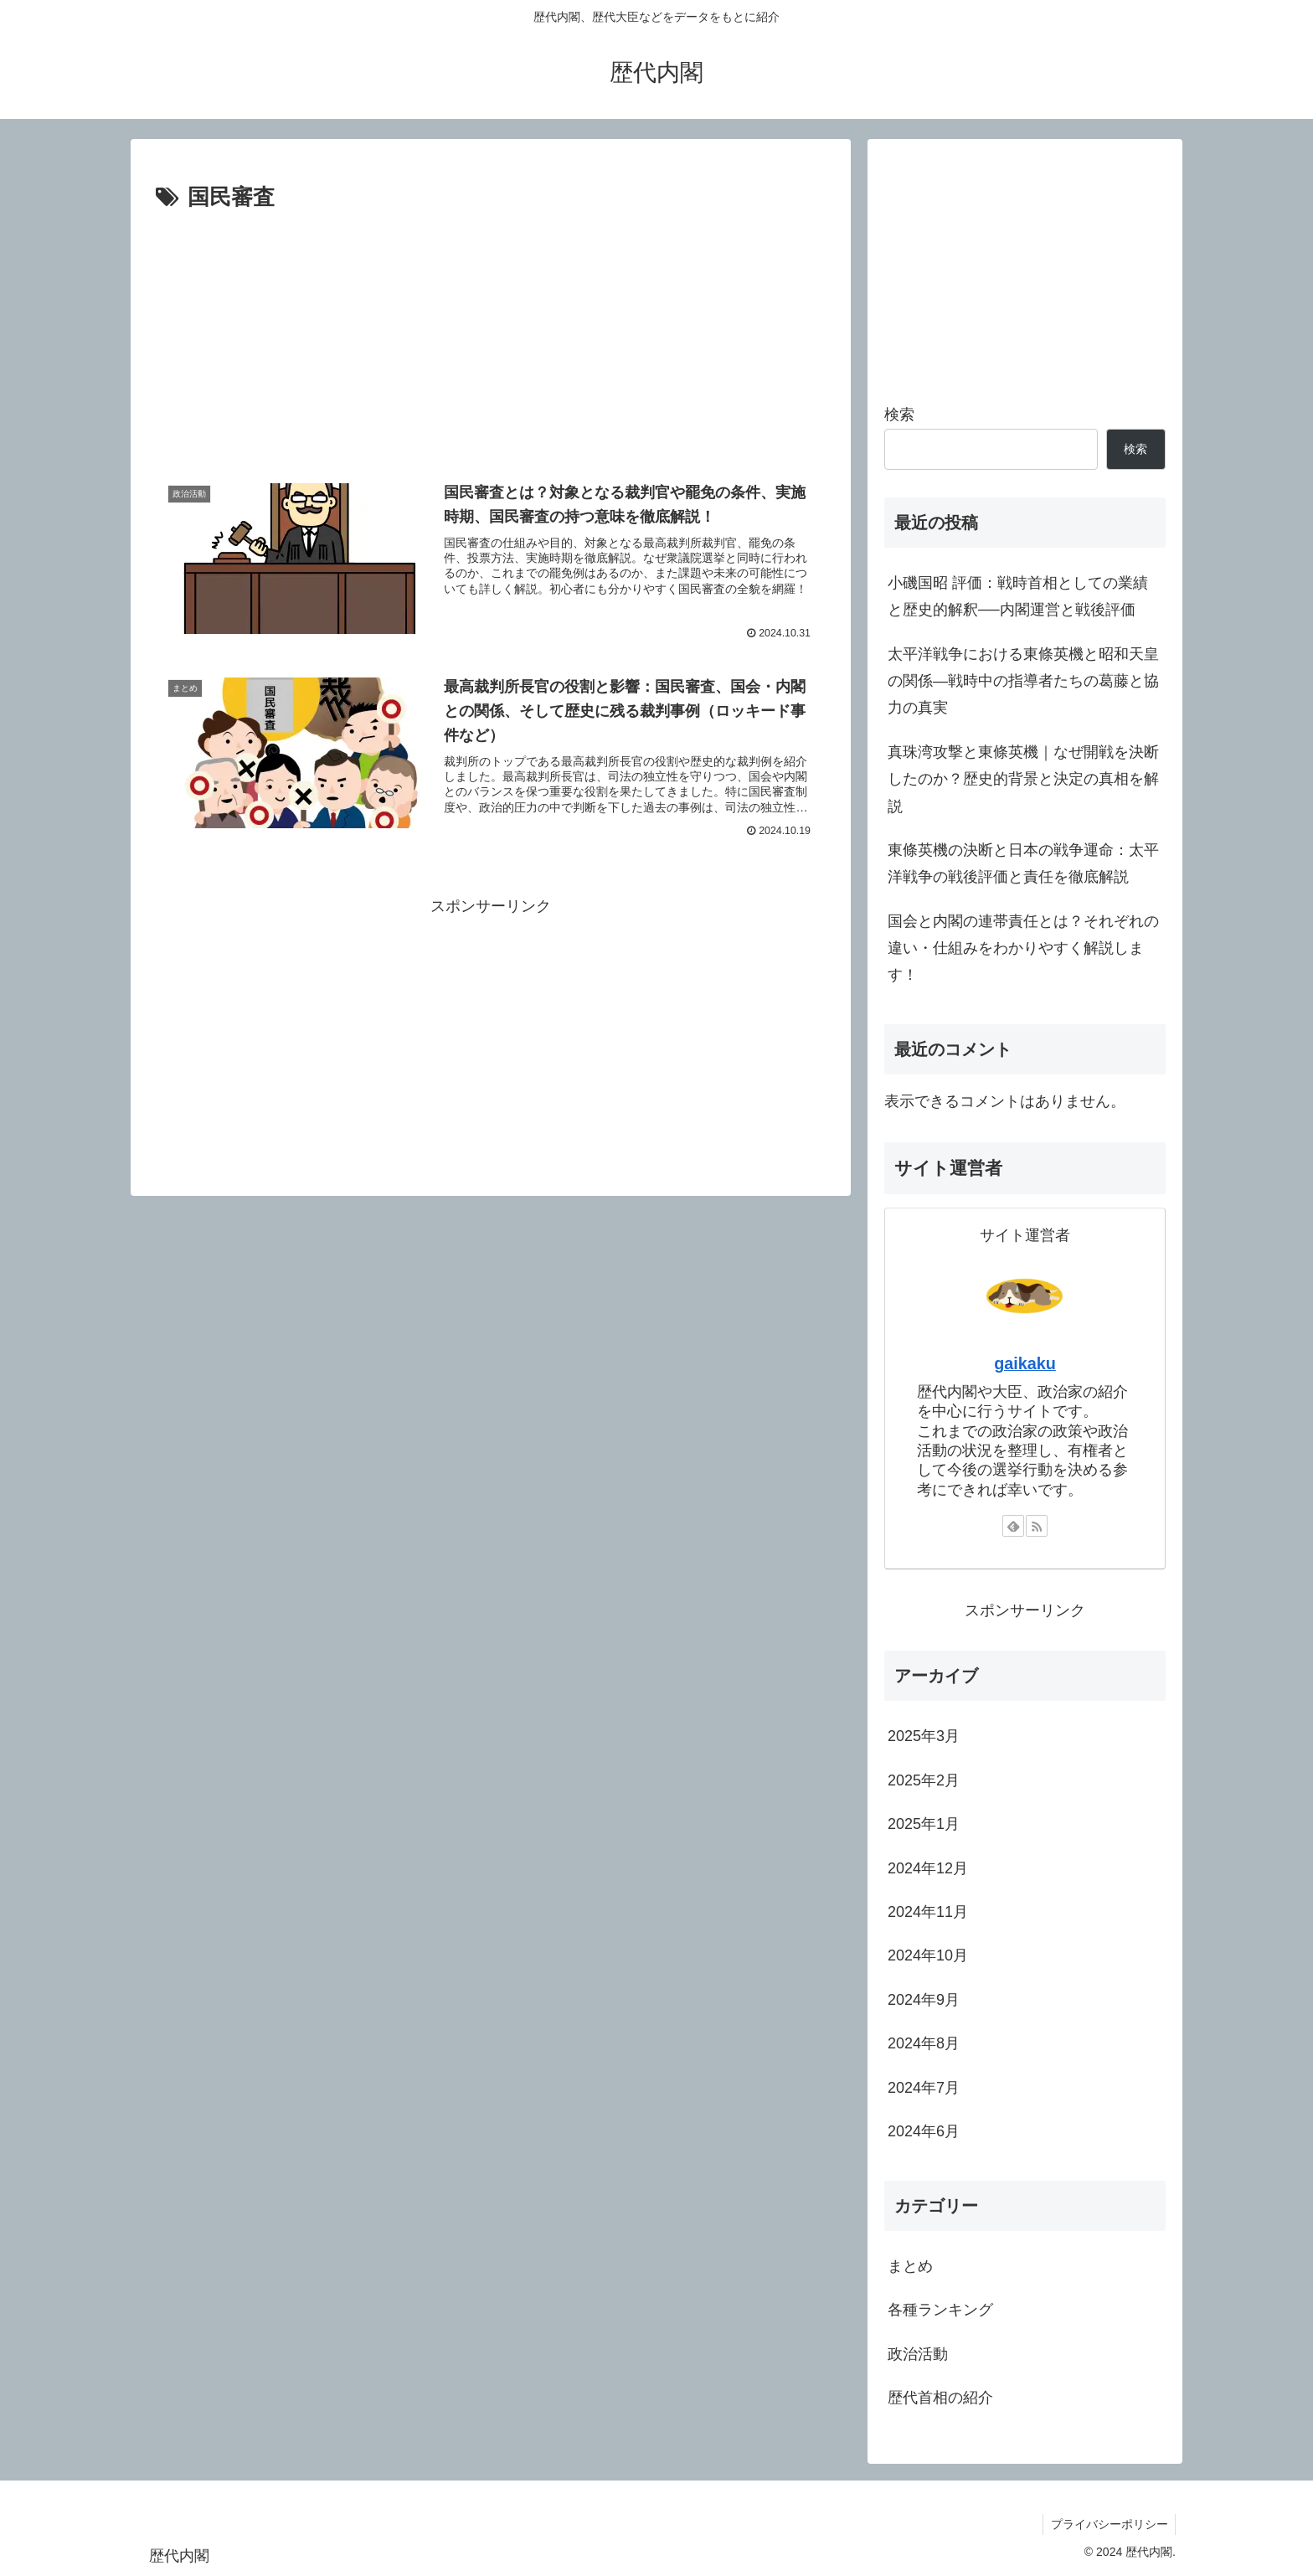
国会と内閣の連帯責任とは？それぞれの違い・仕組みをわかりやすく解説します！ (1023, 948)
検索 (899, 414)
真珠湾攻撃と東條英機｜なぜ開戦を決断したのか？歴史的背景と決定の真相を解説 (1023, 779)
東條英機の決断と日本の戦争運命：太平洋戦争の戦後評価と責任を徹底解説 (1023, 863)
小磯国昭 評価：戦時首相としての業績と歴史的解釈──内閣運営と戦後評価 (1018, 596)
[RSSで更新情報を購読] (1037, 1526)
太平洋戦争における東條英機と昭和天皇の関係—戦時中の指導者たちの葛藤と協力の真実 (1023, 681)
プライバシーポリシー (1107, 2524)
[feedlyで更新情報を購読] (1013, 1526)
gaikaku (1025, 1363)
